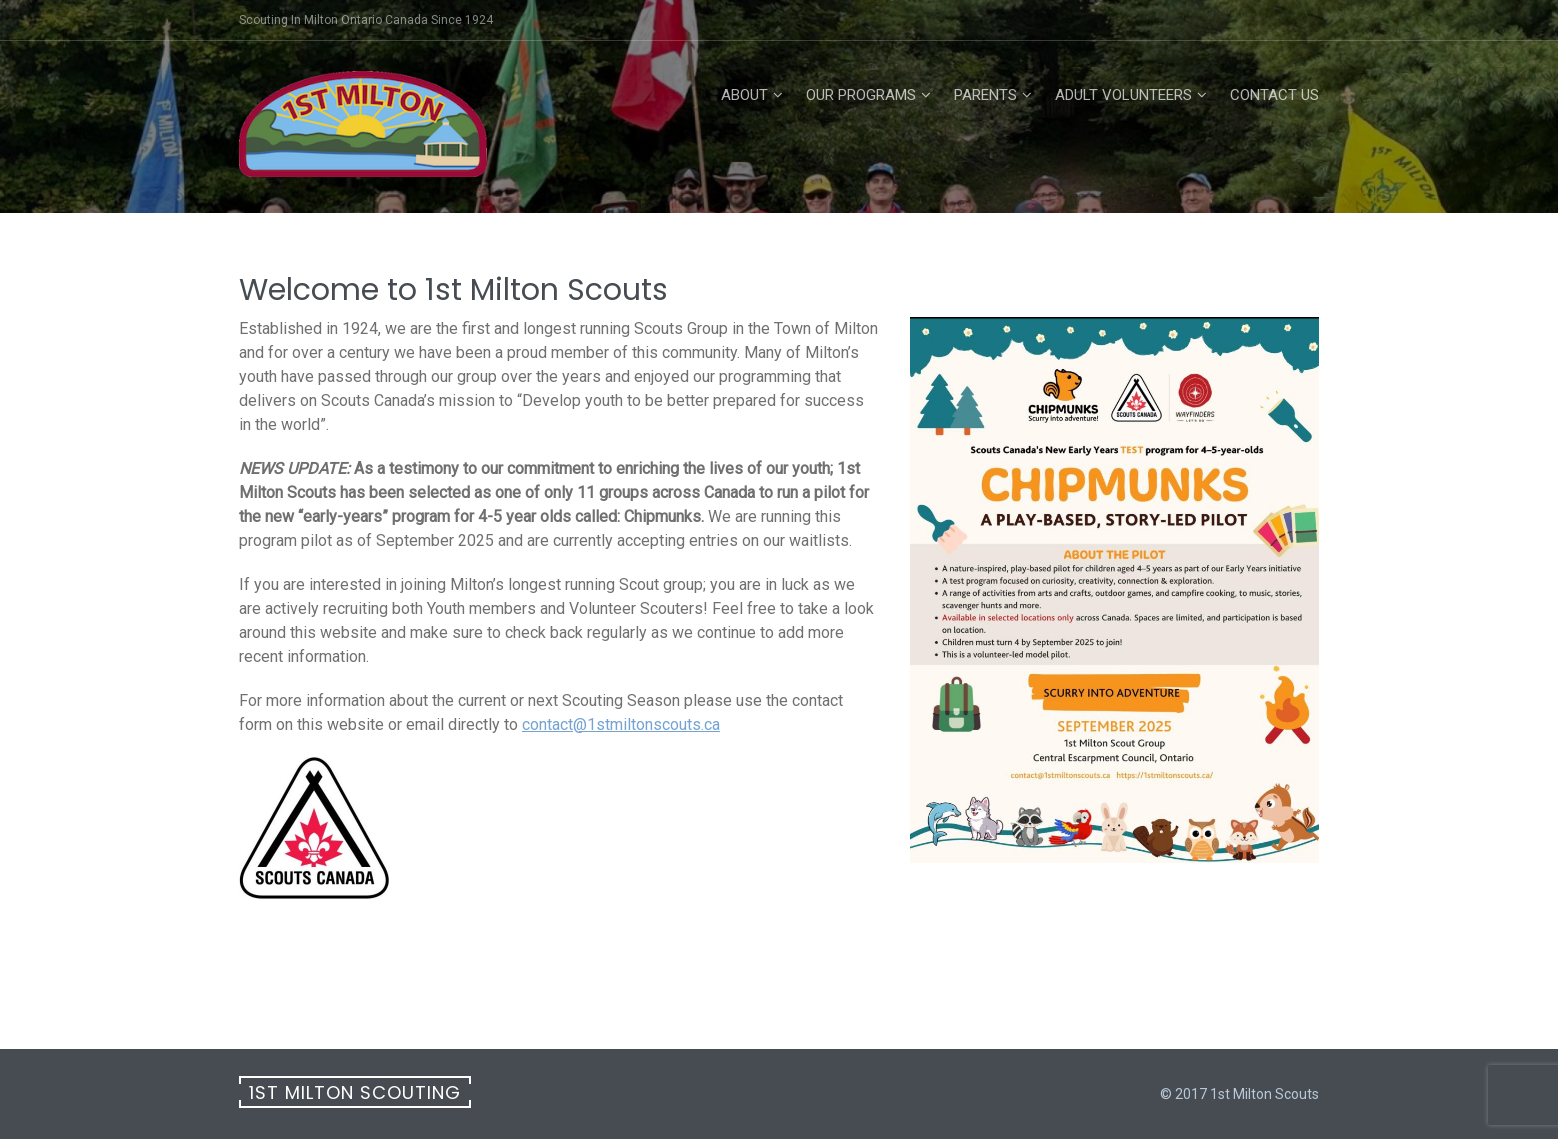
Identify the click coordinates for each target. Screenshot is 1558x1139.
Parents (985, 95)
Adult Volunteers (1123, 95)
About (744, 95)
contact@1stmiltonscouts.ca (621, 724)
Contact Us (1274, 95)
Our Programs (861, 95)
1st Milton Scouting (355, 1092)
